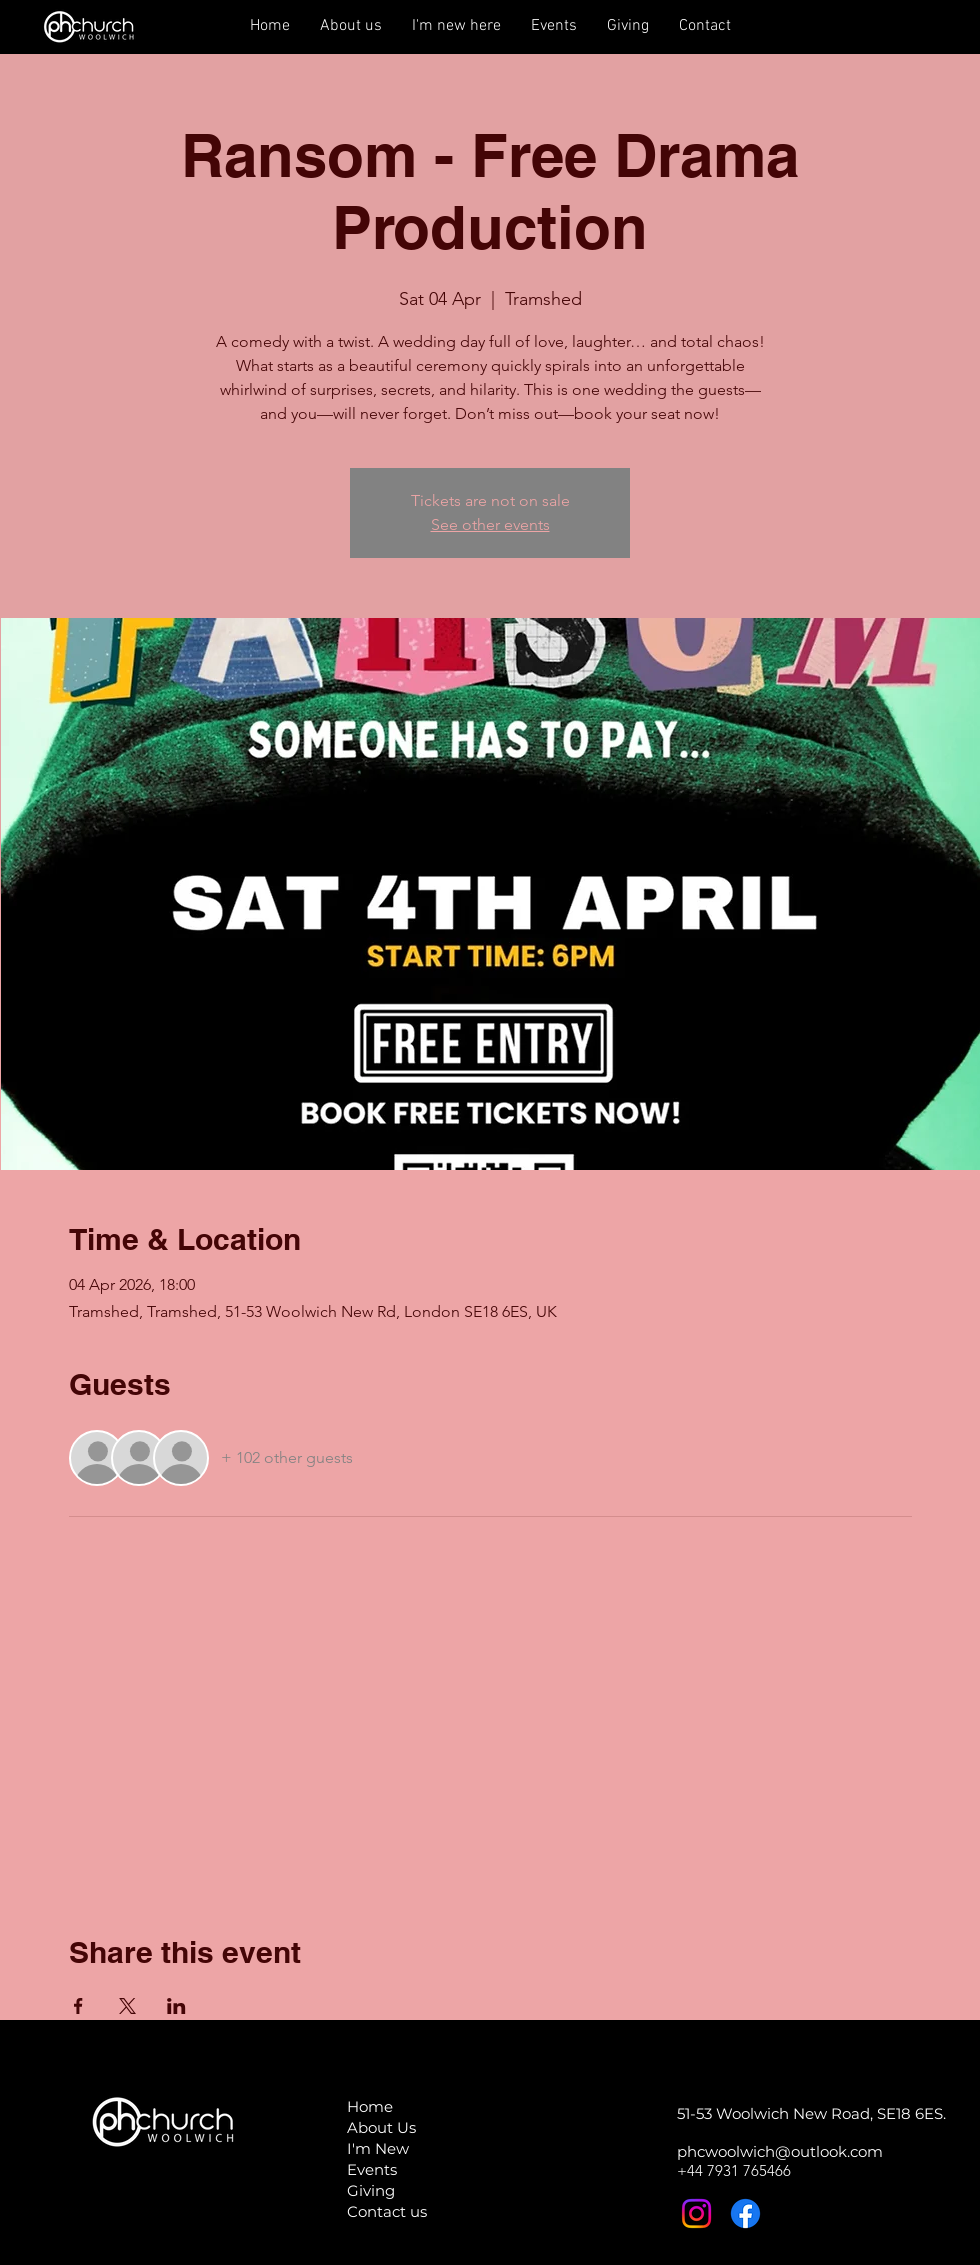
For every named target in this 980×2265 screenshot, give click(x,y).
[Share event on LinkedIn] (176, 2006)
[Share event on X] (127, 2006)
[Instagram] (696, 2213)
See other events (490, 524)
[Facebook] (745, 2213)
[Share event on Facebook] (78, 2006)
